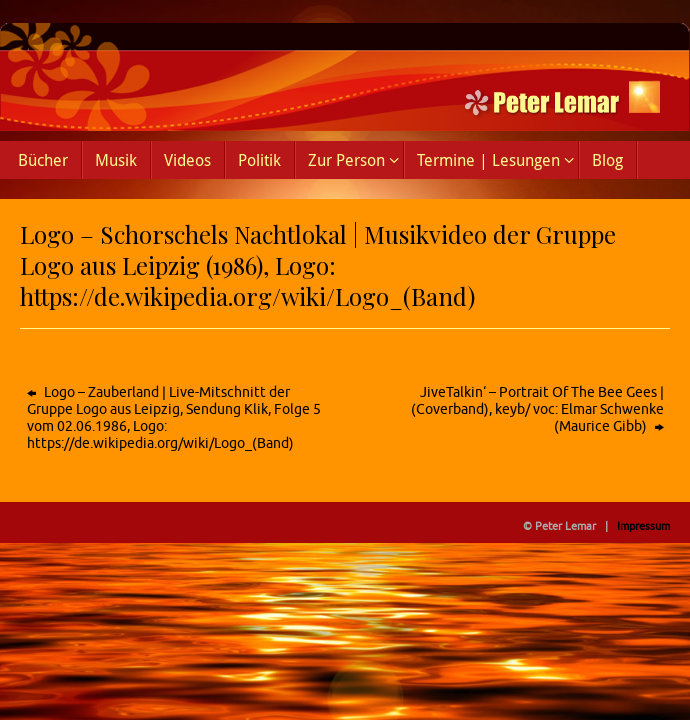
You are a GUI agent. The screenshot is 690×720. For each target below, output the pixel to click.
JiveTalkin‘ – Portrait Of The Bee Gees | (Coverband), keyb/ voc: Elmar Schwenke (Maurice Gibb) (537, 409)
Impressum (643, 526)
